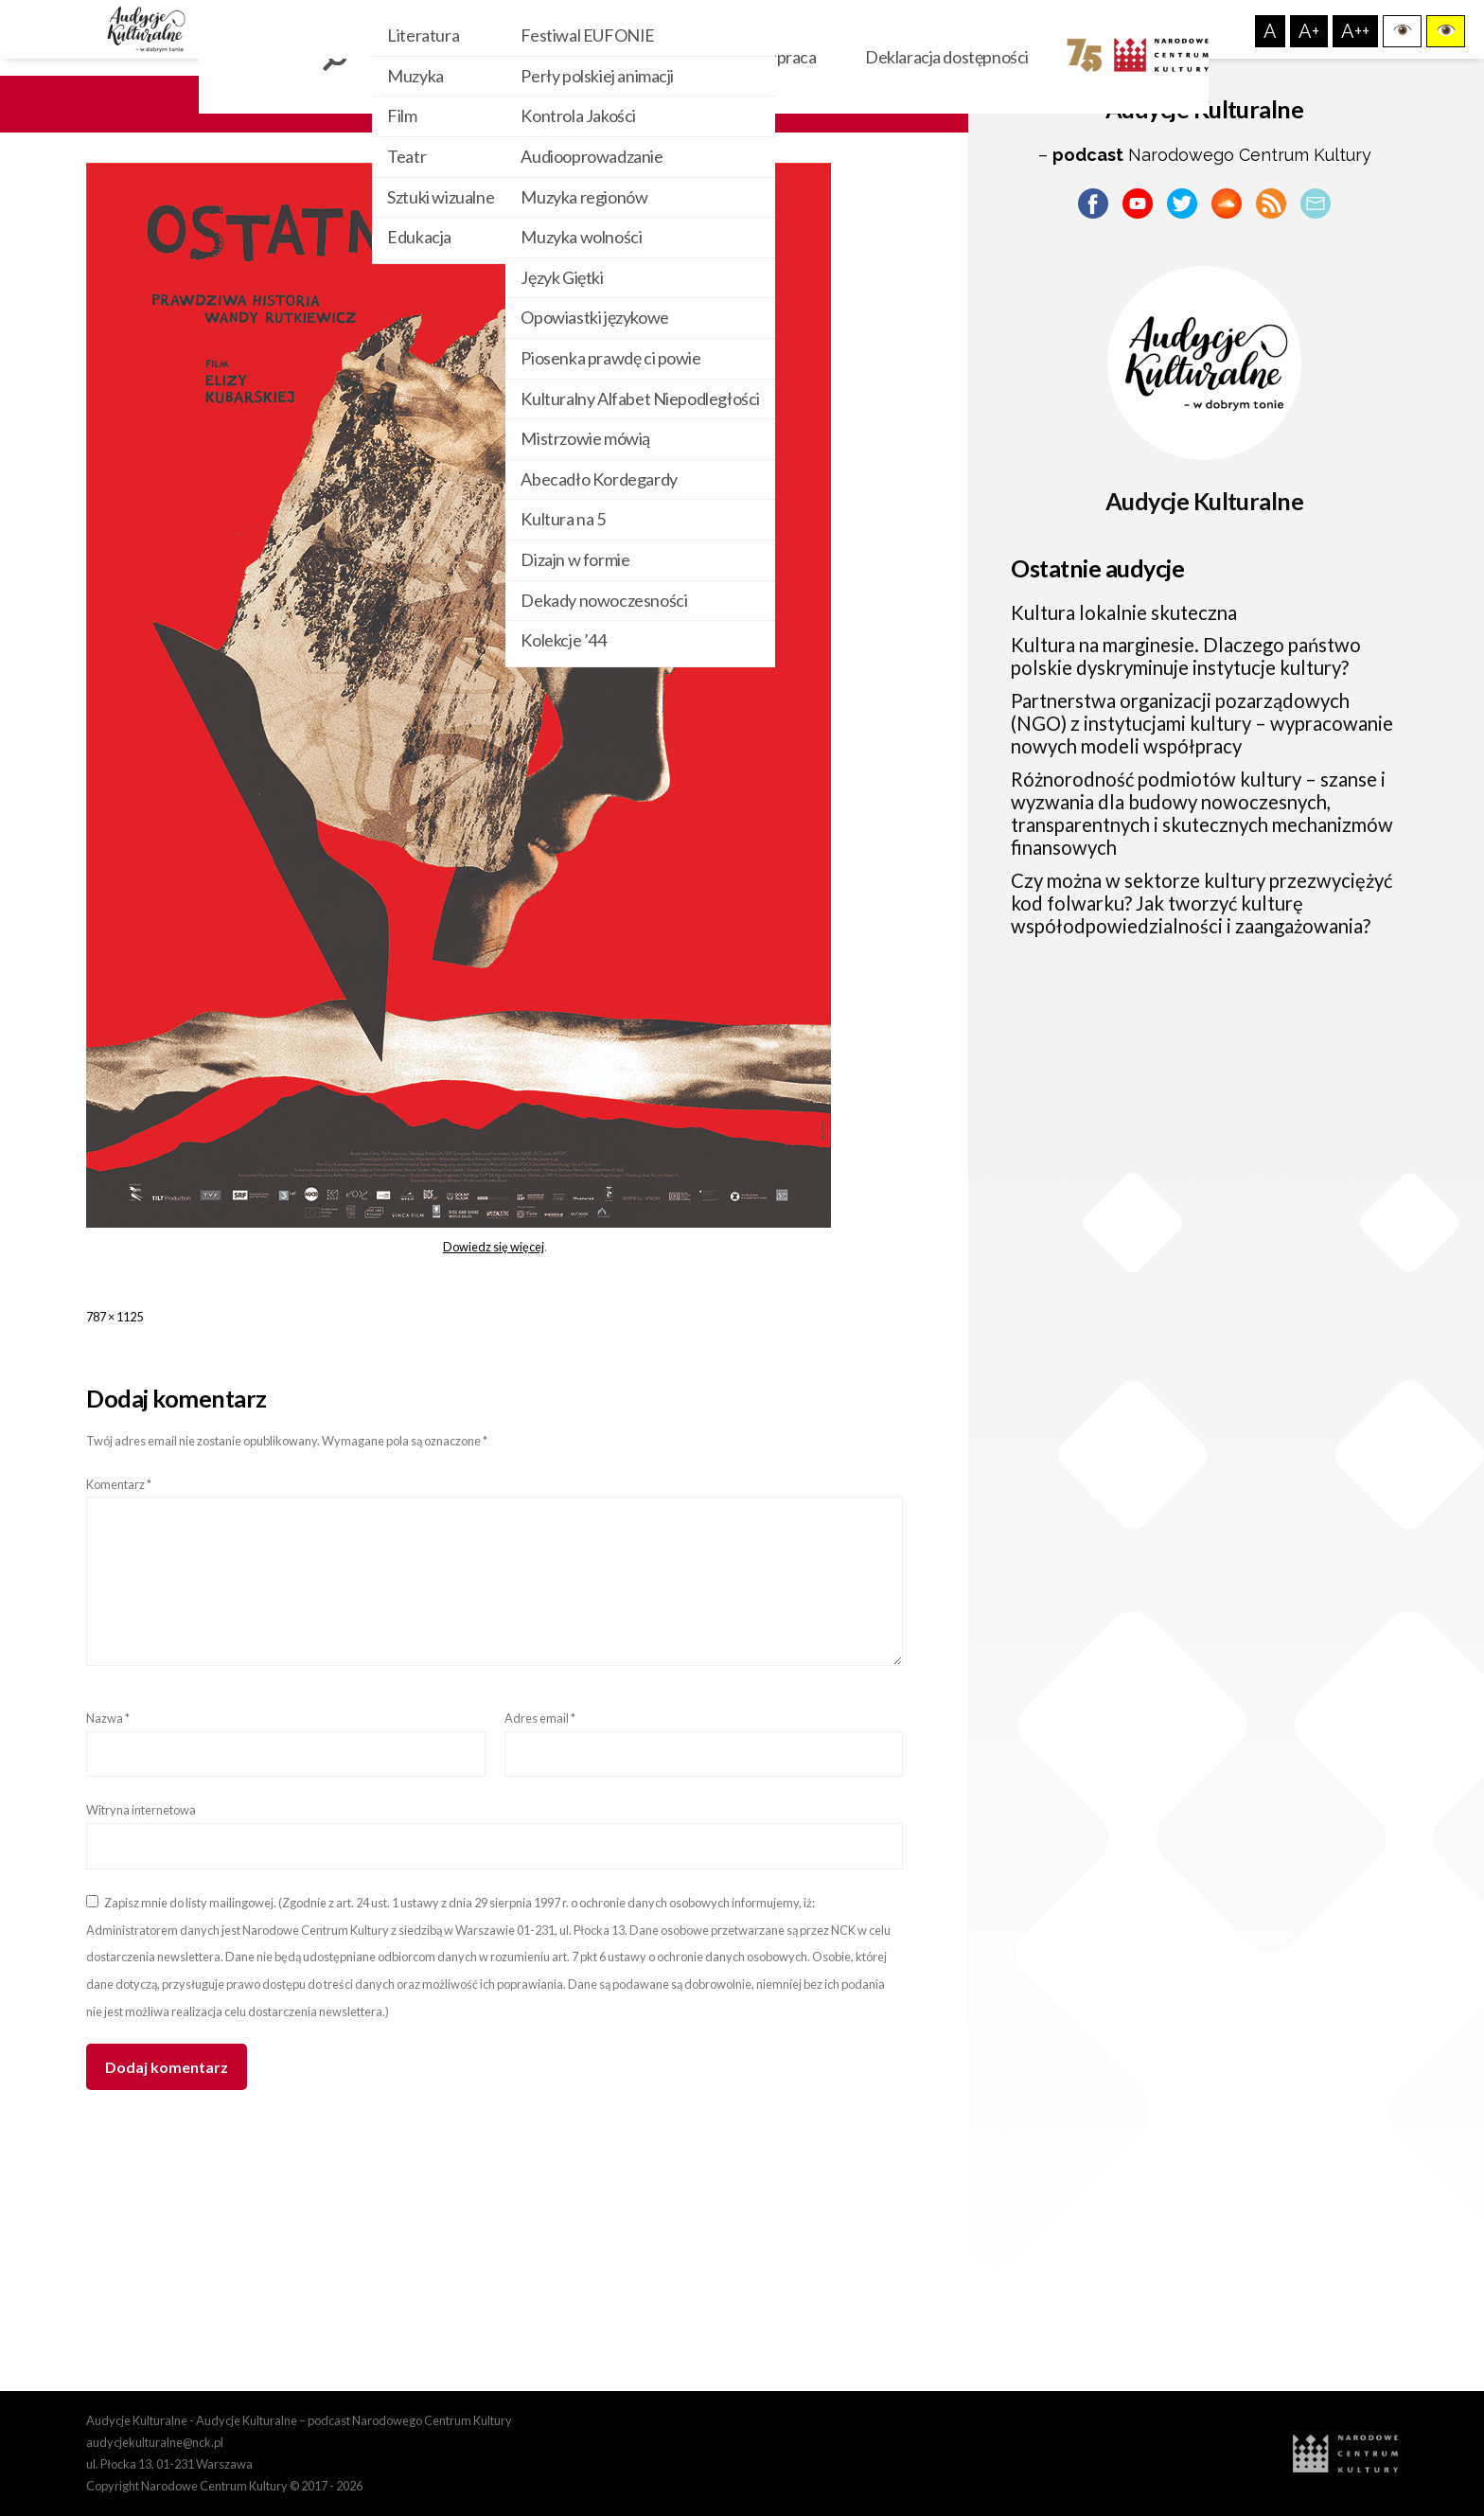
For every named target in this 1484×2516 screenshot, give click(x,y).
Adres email (539, 1718)
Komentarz (118, 1484)
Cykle (615, 56)
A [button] (1270, 31)
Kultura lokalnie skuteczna (1124, 612)
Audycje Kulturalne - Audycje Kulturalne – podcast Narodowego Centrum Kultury (299, 2420)
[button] (1402, 31)
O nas (697, 56)
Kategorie (515, 56)
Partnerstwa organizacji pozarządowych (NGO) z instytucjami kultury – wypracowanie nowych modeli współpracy (1202, 723)
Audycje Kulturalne (1204, 501)
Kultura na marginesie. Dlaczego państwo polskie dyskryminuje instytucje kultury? (1186, 656)
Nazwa (108, 1718)
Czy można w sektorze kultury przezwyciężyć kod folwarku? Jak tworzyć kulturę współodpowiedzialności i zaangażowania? (1201, 903)
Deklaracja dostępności (947, 56)
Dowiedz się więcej (493, 1246)
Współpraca (791, 56)
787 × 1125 (114, 1316)
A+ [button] (1308, 31)
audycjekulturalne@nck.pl (154, 2442)
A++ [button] (1355, 31)
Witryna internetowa (141, 1809)
